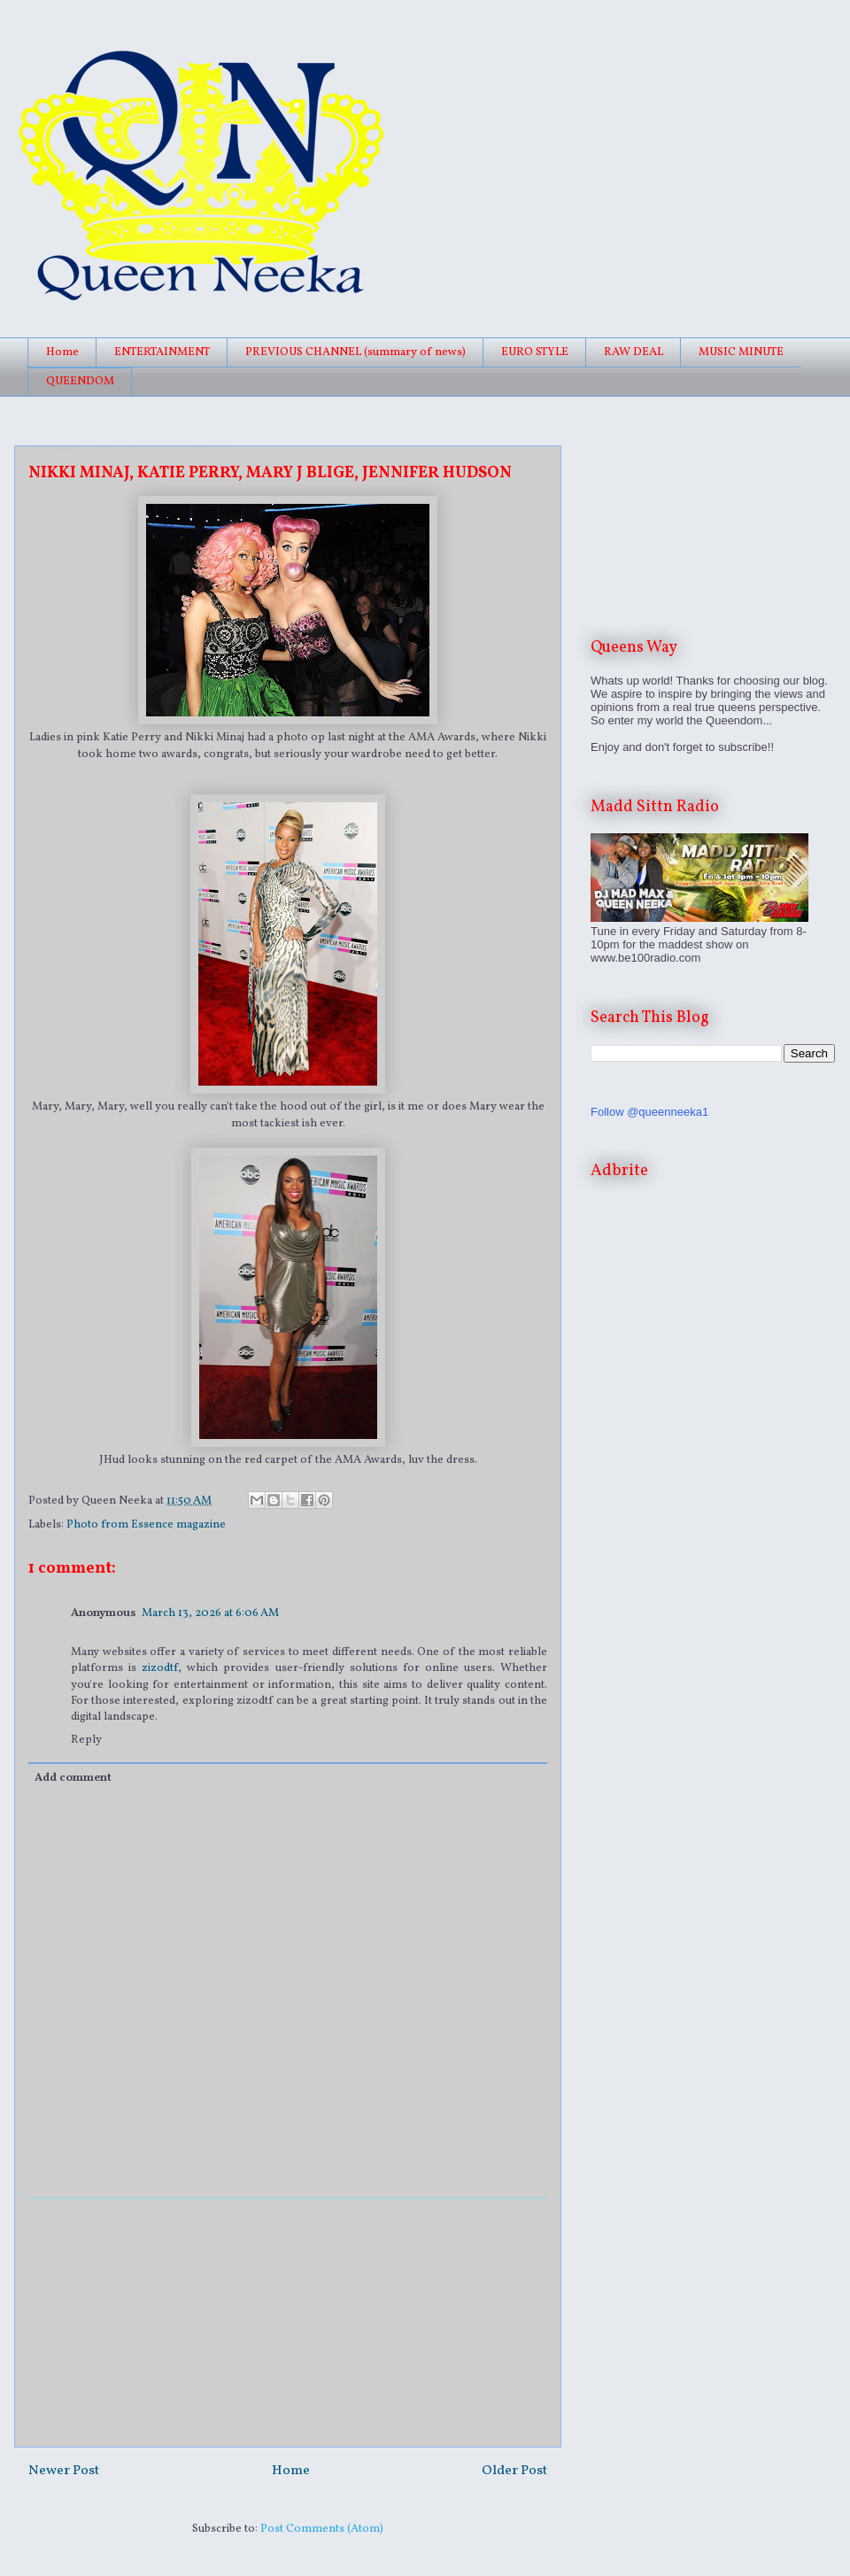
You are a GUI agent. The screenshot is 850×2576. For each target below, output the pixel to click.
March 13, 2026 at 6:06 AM (210, 1613)
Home (62, 352)
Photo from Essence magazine (146, 1525)
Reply (86, 1740)
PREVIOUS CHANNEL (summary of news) (355, 352)
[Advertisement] (288, 2322)
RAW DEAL (633, 352)
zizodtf (160, 1668)
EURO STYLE (534, 352)
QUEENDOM (80, 382)
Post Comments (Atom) (321, 2529)
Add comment (73, 1778)
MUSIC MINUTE (741, 352)
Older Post (514, 2470)
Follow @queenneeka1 (649, 1111)
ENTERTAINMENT (162, 352)
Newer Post (63, 2470)
